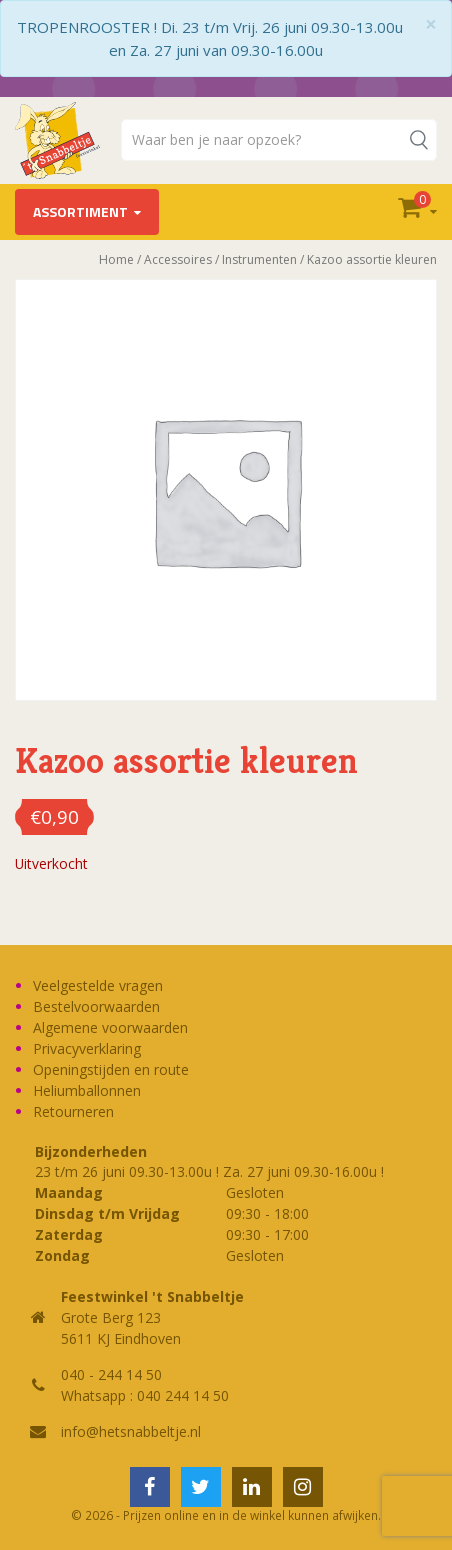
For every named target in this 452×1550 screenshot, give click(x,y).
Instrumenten (259, 259)
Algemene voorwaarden (110, 1027)
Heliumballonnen (87, 1090)
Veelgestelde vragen (98, 985)
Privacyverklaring (87, 1048)
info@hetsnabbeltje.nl (131, 1431)
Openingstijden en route (111, 1069)
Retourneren (73, 1111)
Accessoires (178, 259)
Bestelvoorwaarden (96, 1006)
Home (116, 259)
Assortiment (80, 211)
